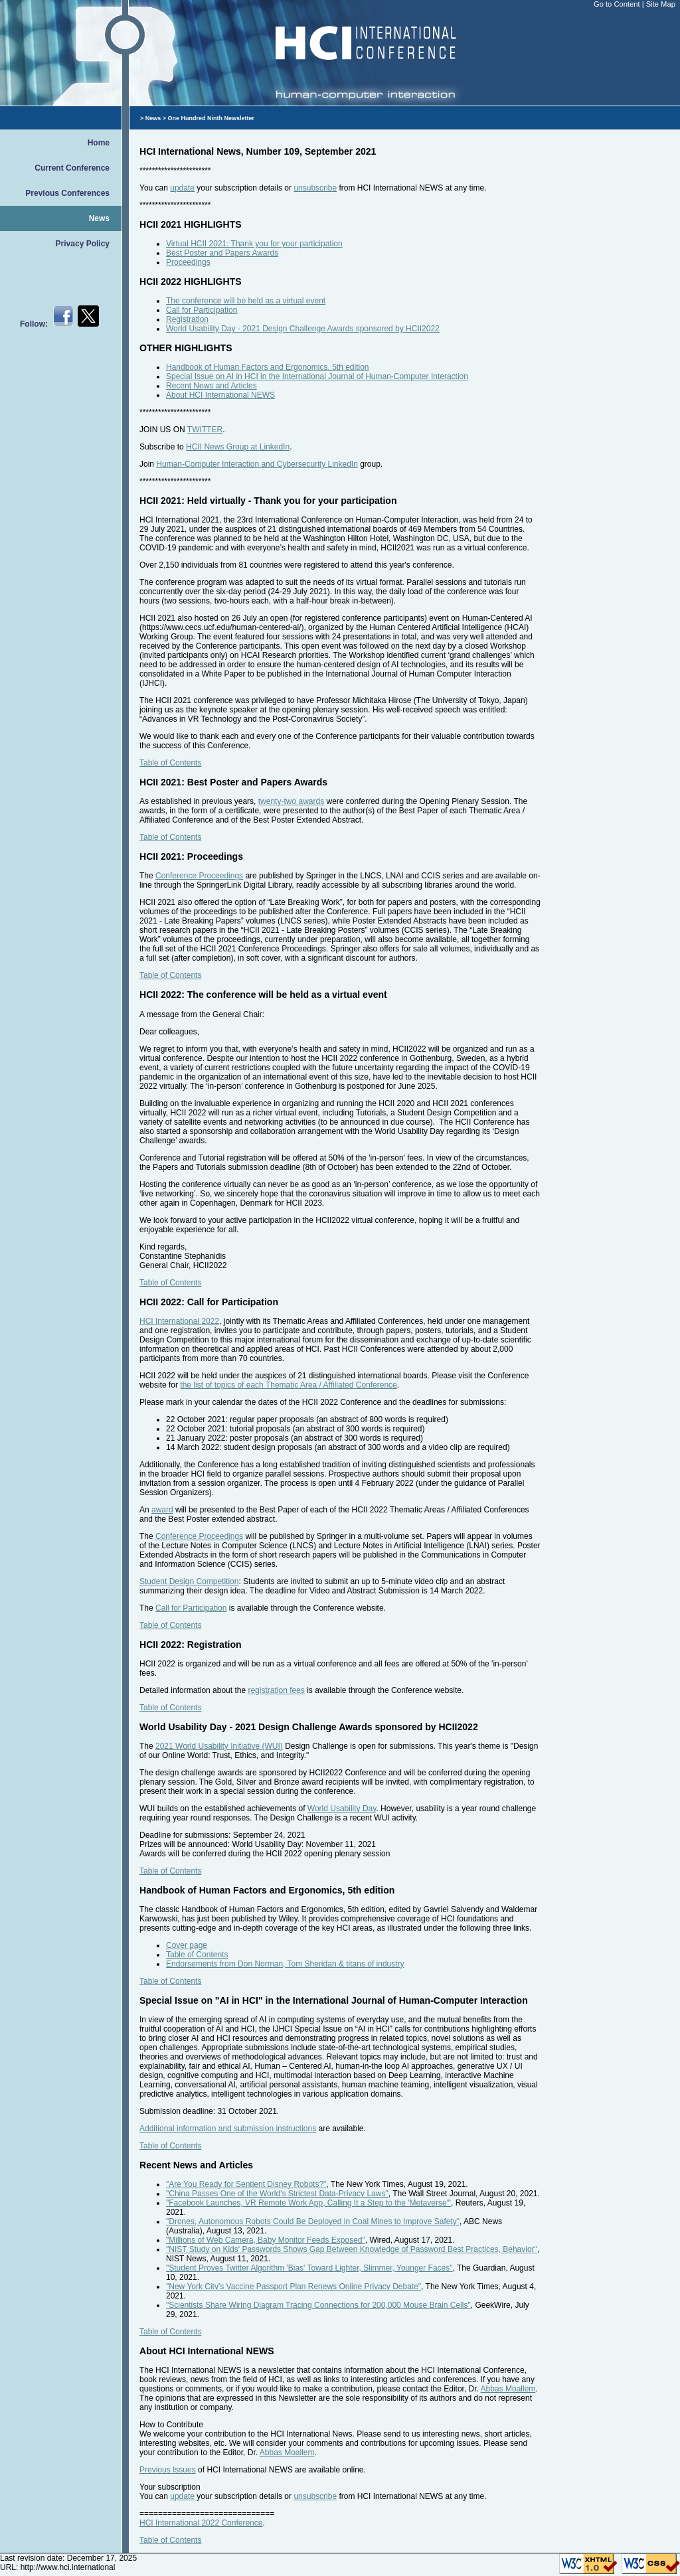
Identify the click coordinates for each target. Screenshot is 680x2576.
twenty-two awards (291, 801)
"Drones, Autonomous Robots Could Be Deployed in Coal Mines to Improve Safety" (313, 2221)
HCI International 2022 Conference (200, 2523)
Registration (187, 319)
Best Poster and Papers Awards (222, 253)
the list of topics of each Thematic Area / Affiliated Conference (288, 1385)
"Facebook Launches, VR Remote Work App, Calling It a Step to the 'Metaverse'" (308, 2203)
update (182, 188)
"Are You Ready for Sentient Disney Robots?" (246, 2184)
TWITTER (204, 429)
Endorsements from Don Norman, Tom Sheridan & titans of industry (285, 1964)
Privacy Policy (83, 243)
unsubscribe (315, 188)
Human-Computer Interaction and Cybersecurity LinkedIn (256, 464)
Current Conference (72, 168)
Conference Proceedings (199, 875)
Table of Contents (170, 762)
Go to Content (618, 4)
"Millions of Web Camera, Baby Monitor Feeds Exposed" (265, 2240)
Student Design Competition (188, 1581)
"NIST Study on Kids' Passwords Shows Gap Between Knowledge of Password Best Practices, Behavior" (351, 2249)
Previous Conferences (67, 193)
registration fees (276, 1690)
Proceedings (188, 262)
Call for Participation (201, 310)
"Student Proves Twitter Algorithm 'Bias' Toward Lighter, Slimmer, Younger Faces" (309, 2268)
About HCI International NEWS (220, 395)
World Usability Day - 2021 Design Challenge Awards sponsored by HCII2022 (303, 328)
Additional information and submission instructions (227, 2128)
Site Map (660, 4)
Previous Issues (167, 2469)
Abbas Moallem (508, 2388)
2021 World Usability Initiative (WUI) (219, 1746)
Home (99, 142)
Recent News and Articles (211, 385)
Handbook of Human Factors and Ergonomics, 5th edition (267, 367)
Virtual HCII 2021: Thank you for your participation (254, 243)
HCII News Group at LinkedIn (238, 446)
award (162, 1509)
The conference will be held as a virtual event (245, 300)
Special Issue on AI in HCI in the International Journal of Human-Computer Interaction (317, 376)
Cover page (186, 1945)
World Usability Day (342, 1808)
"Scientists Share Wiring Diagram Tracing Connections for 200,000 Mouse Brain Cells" (318, 2305)
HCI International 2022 (179, 1321)
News (99, 218)
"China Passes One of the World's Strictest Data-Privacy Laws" (277, 2193)
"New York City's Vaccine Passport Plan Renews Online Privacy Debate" (293, 2286)
